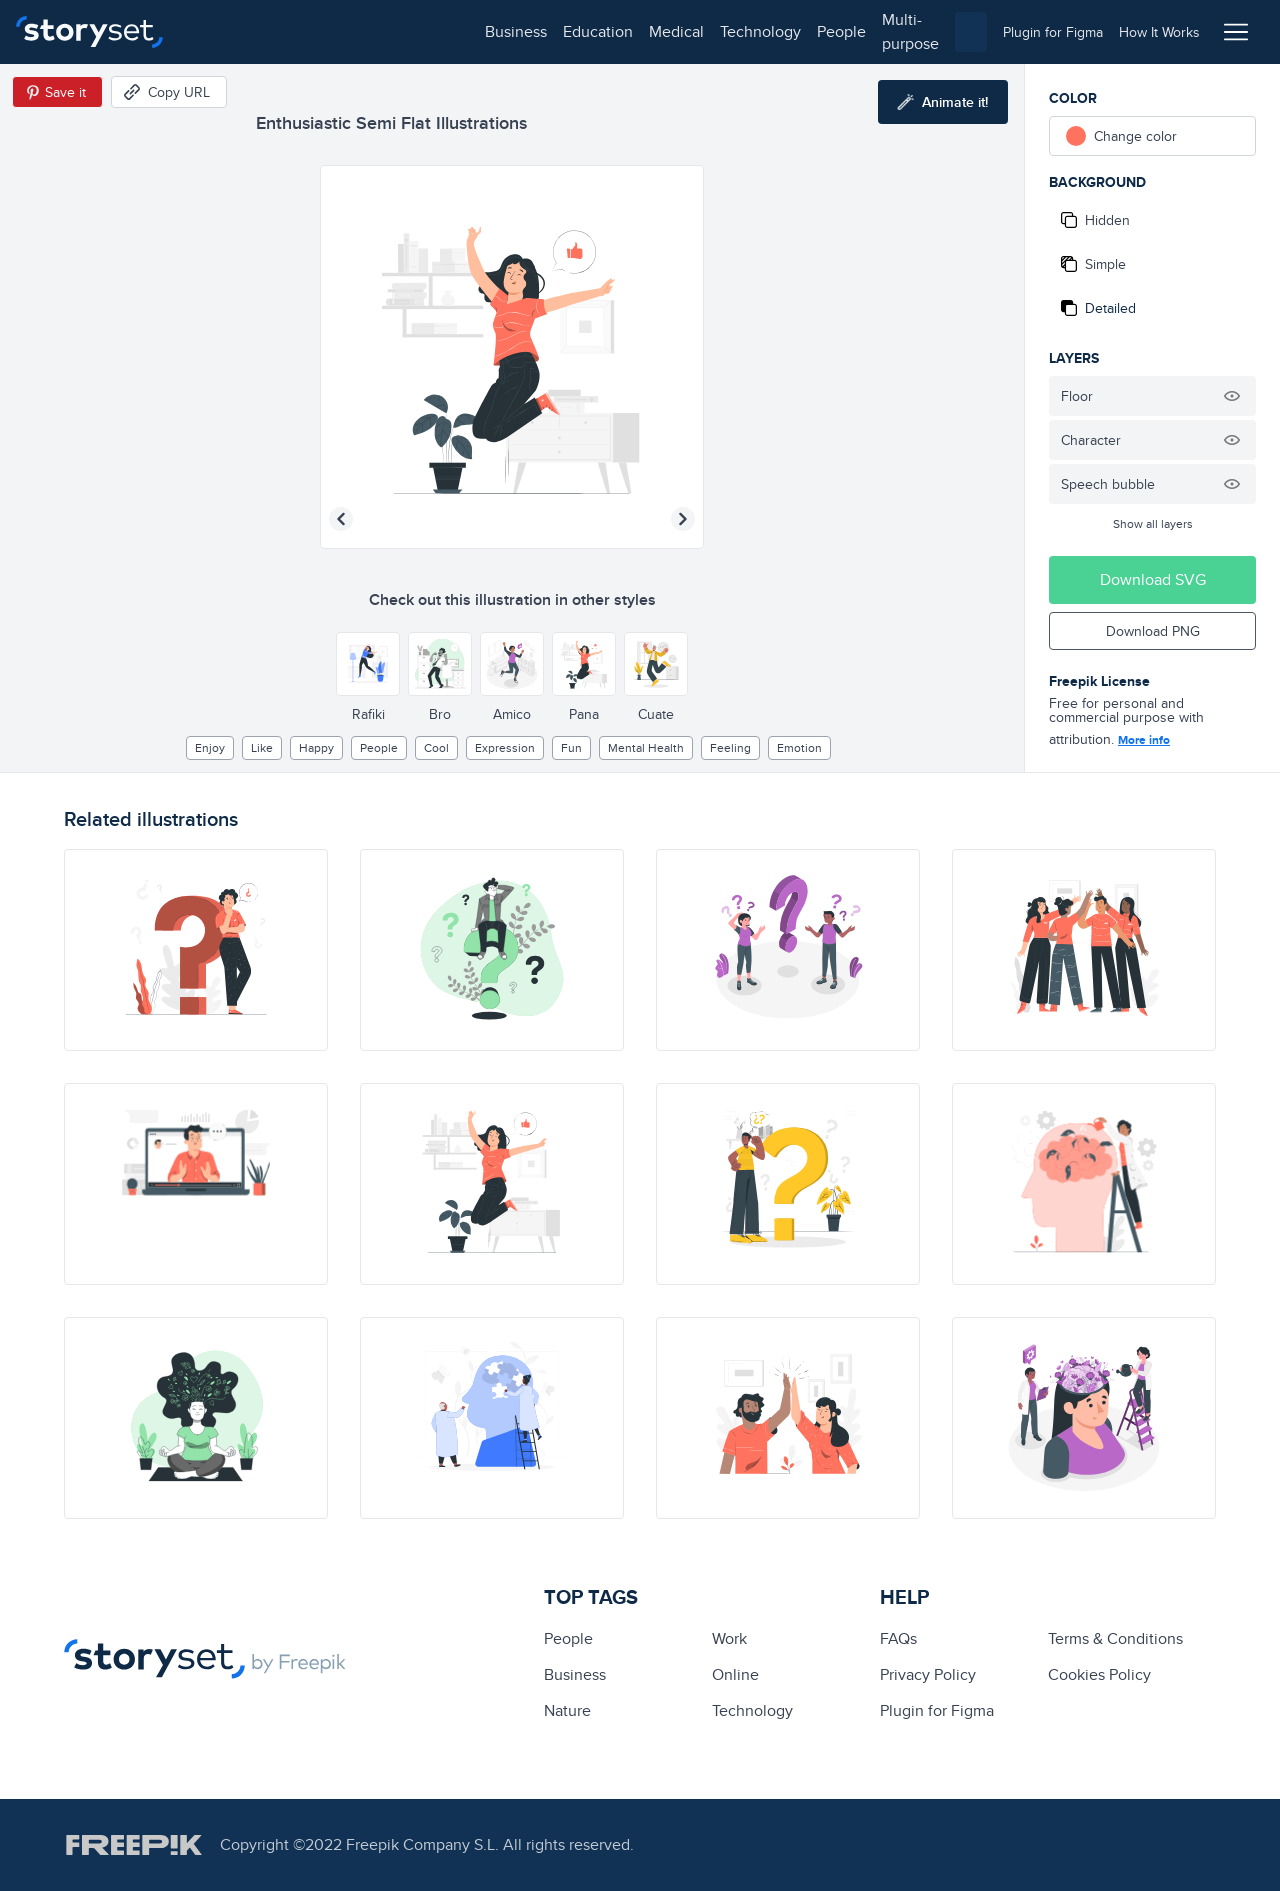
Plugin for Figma (937, 1710)
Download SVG (1153, 579)
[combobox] (846, 32)
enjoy (210, 747)
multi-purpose (640, 31)
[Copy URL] (169, 92)
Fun (571, 747)
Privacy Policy (928, 1674)
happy (316, 747)
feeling (730, 747)
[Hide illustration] (1232, 396)
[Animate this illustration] (943, 102)
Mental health (646, 747)
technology (470, 31)
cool (436, 747)
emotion (799, 747)
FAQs (898, 1638)
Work (729, 1638)
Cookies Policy (1099, 1674)
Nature (567, 1710)
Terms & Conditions (1115, 1638)
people (551, 31)
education (308, 31)
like (262, 747)
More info (1144, 740)
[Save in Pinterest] (57, 92)
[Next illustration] (683, 519)
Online (735, 1674)
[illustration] (196, 950)
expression (505, 747)
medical (386, 31)
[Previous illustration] (341, 519)
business (226, 31)
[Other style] (368, 664)
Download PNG (1153, 631)
